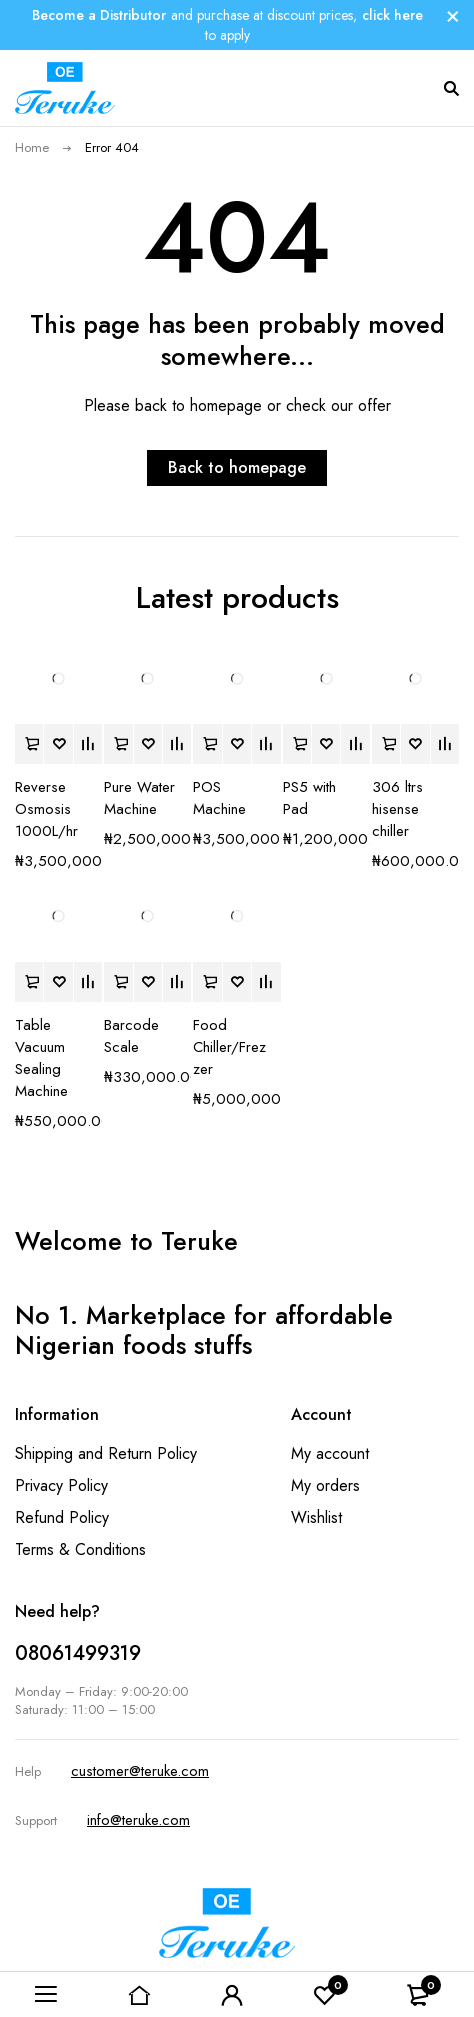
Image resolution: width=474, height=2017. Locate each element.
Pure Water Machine (139, 798)
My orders (325, 1485)
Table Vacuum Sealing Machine (41, 1058)
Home (32, 147)
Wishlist (316, 1517)
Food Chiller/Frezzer (229, 1047)
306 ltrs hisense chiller (397, 809)
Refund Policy (62, 1517)
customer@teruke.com (140, 1771)
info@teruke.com (138, 1820)
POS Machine (219, 798)
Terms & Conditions (80, 1549)
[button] (29, 744)
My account (330, 1453)
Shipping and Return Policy (106, 1453)
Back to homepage (237, 467)
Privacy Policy (61, 1485)
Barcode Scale (131, 1036)
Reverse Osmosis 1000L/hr (46, 809)
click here (392, 15)
